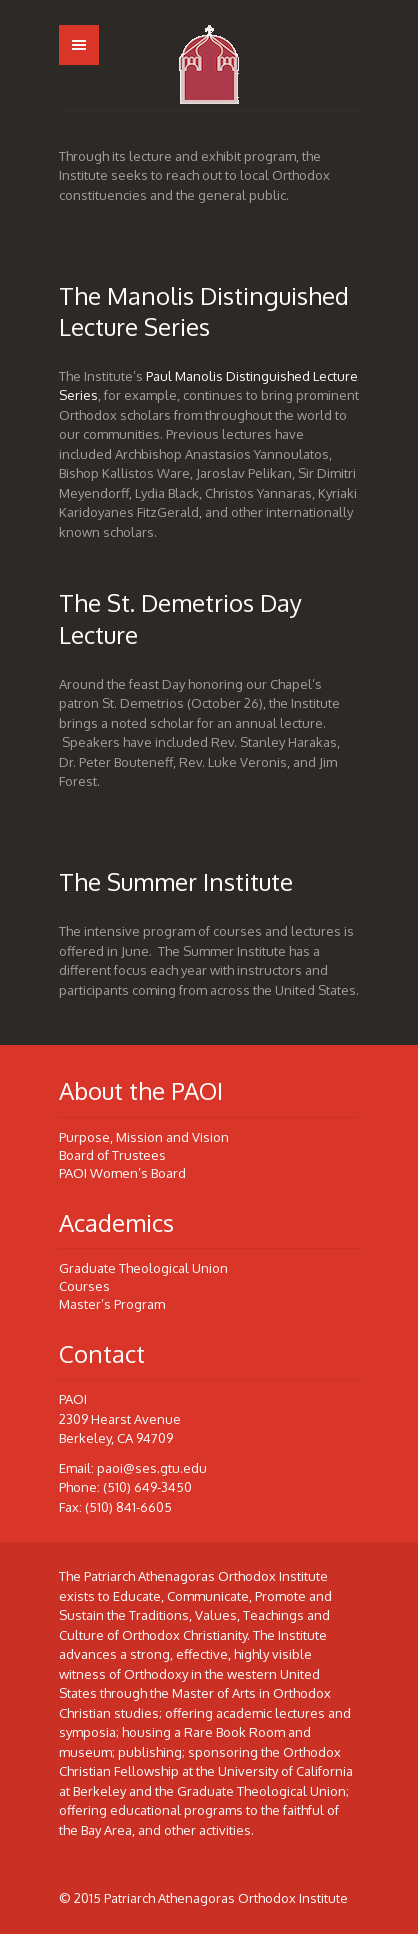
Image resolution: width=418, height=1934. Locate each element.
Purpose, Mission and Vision (144, 1137)
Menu (79, 45)
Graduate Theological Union (143, 1268)
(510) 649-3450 (147, 1487)
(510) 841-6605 (128, 1507)
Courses (84, 1286)
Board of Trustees (112, 1155)
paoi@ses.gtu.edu (152, 1468)
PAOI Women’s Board (122, 1173)
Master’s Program (112, 1304)
